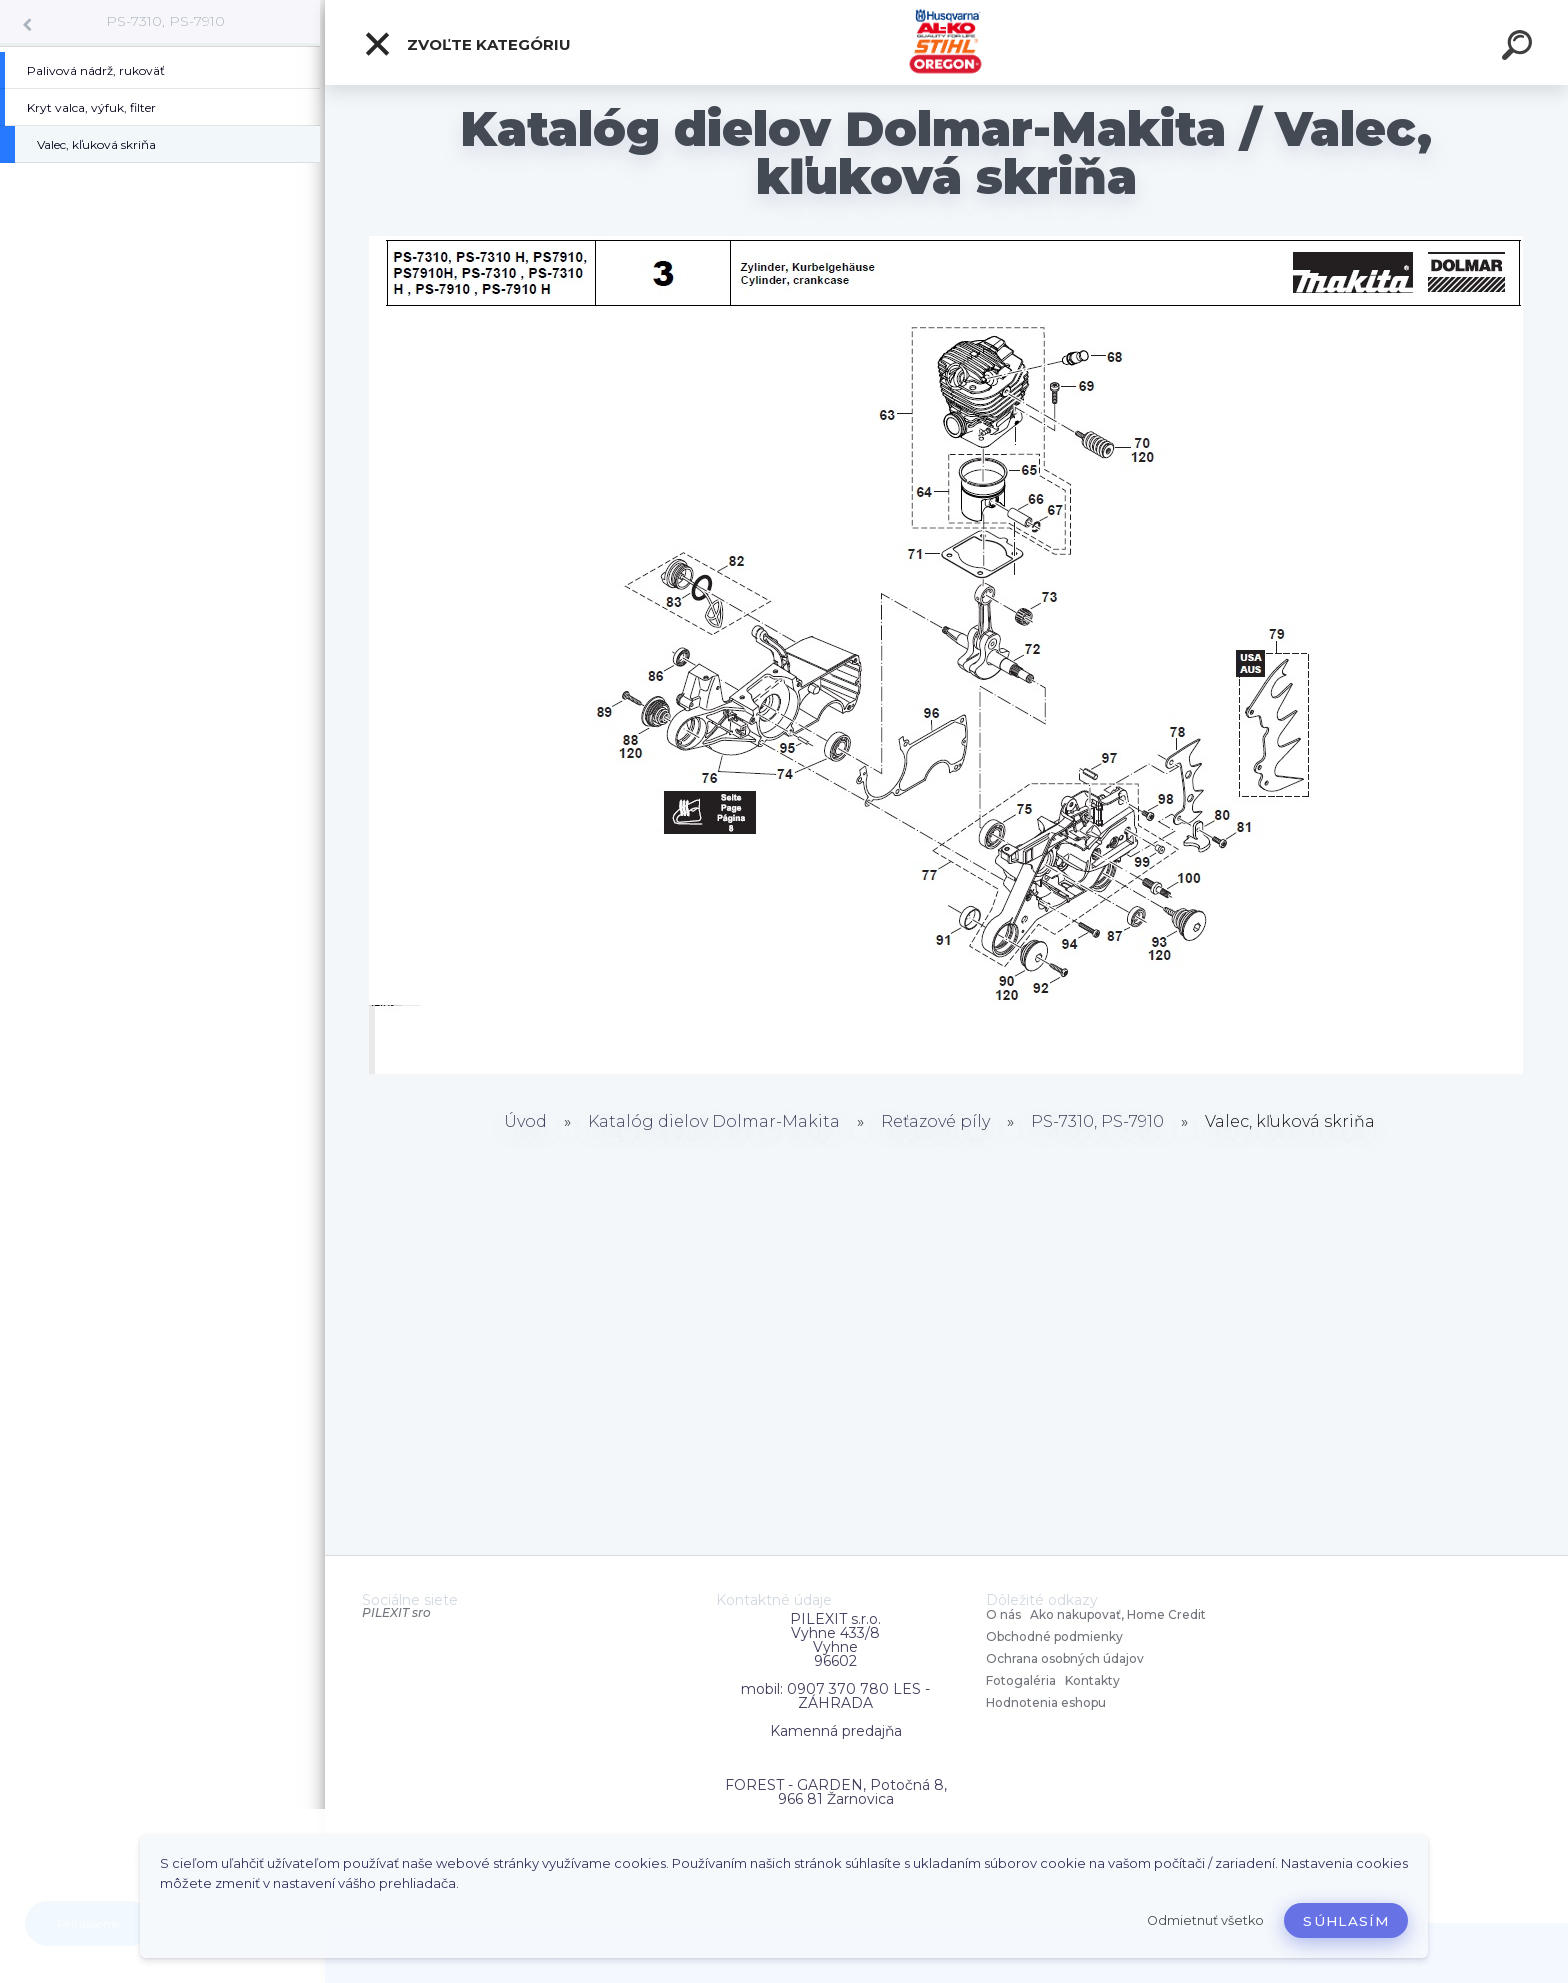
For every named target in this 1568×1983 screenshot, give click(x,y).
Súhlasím (1346, 1921)
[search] (1520, 48)
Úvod (525, 1121)
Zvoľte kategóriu (467, 44)
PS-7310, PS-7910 (165, 21)
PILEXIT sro (396, 1612)
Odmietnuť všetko (1205, 1920)
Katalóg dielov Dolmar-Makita (714, 1121)
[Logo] (946, 42)
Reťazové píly (935, 1121)
